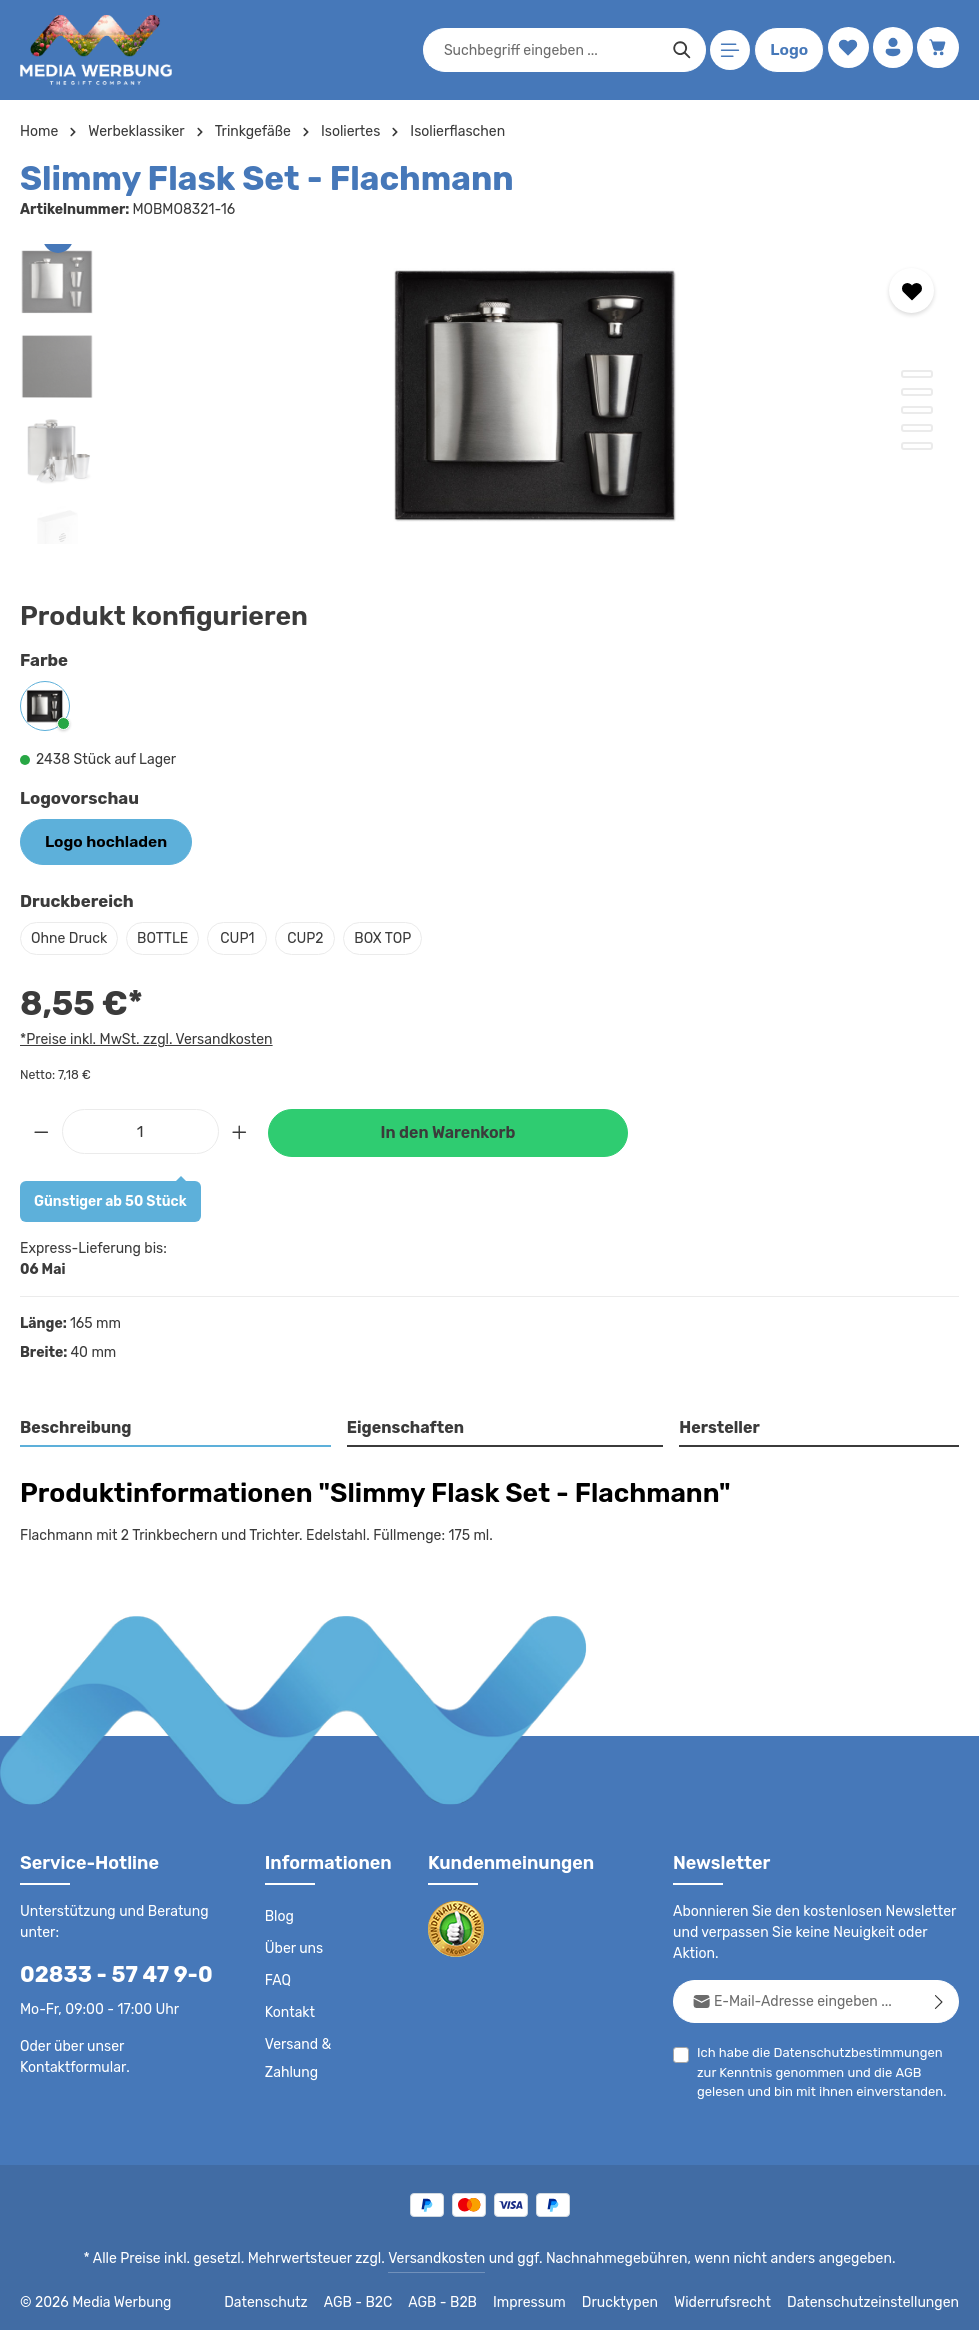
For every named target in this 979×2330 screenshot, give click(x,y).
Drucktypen (640, 2300)
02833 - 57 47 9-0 (105, 1971)
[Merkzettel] (843, 50)
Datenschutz (295, 2300)
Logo (785, 50)
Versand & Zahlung (324, 2042)
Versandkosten (440, 2256)
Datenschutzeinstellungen (879, 2300)
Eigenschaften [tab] (402, 1424)
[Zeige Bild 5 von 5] (917, 446)
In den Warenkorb (448, 1129)
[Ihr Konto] (890, 50)
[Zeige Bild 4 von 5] (917, 428)
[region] (489, 394)
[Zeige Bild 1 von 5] (917, 374)
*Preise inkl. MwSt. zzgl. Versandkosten (143, 1037)
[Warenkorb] (937, 50)
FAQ (279, 1978)
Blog (279, 1914)
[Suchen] (677, 50)
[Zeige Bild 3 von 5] (917, 410)
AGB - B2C (384, 2300)
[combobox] (547, 50)
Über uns (293, 1946)
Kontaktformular (175, 2044)
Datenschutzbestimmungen (850, 2049)
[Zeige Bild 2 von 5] (917, 392)
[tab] (176, 1426)
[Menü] (726, 50)
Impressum (554, 2300)
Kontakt (288, 2010)
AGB (879, 2069)
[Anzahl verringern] (41, 1127)
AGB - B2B (469, 2300)
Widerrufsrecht (737, 2300)
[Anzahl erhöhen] (240, 1127)
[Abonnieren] (939, 1998)
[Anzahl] (140, 1127)
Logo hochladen (99, 840)
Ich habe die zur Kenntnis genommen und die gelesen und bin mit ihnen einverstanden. (824, 2068)
